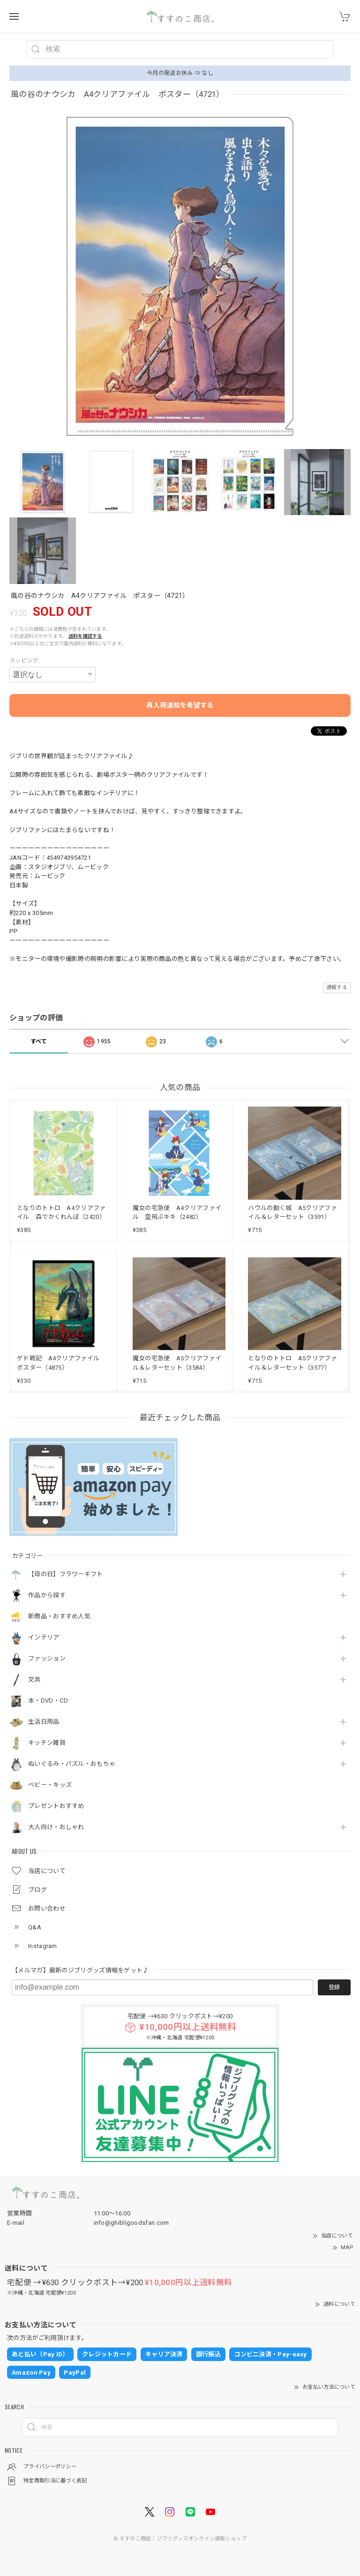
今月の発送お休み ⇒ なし (180, 73)
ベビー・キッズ (50, 1784)
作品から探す (47, 1595)
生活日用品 (44, 1721)
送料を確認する (85, 636)
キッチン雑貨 (47, 1742)
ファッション (47, 1658)
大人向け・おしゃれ (56, 1827)
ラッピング (23, 660)
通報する (336, 987)
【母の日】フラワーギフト (65, 1574)
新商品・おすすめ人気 (59, 1616)
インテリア (44, 1637)
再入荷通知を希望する (179, 705)
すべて (38, 1041)
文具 (34, 1679)
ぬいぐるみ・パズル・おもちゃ (71, 1763)
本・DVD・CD (48, 1700)
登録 (334, 1987)
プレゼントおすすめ (56, 1805)
